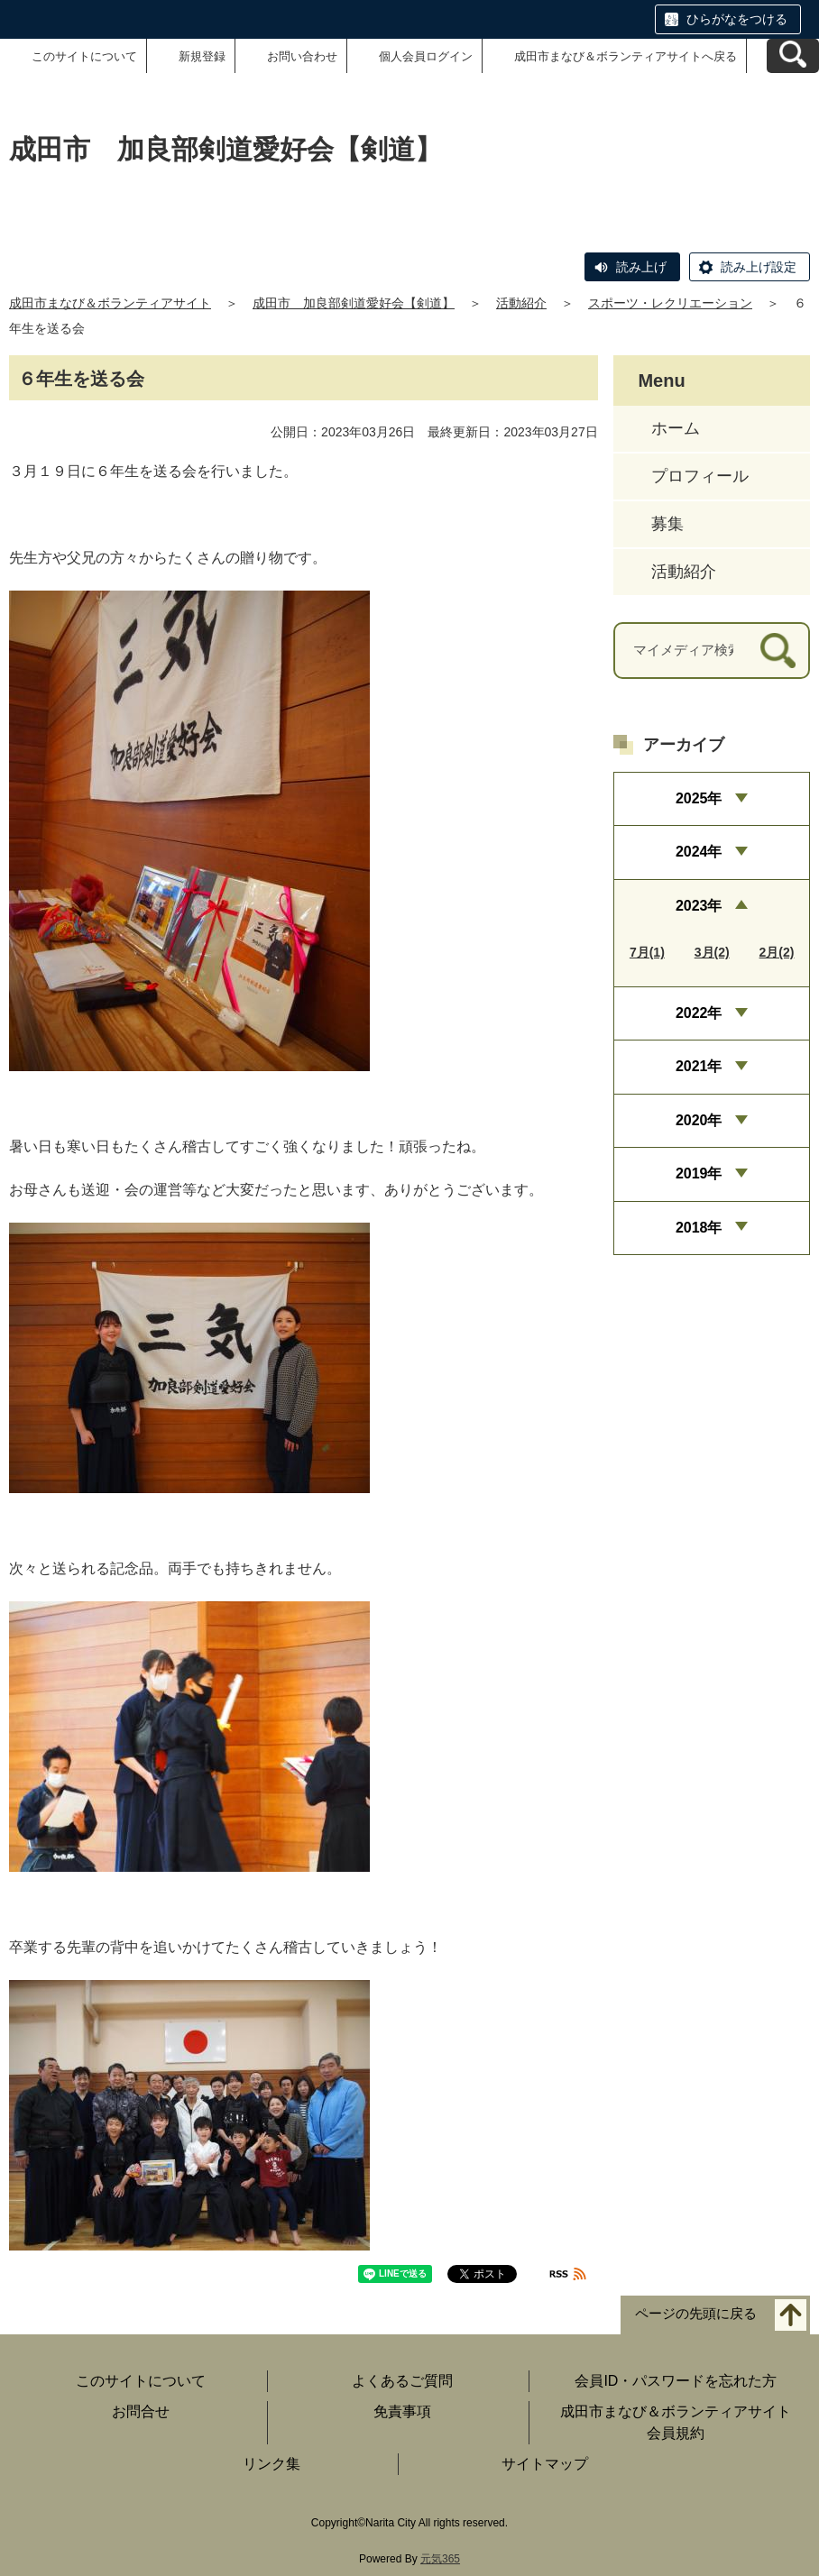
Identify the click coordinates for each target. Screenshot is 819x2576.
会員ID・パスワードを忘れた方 (676, 2380)
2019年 (699, 1173)
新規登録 (202, 56)
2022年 (699, 1013)
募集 (667, 524)
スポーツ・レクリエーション (670, 303)
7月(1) (647, 952)
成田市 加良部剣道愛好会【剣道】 (354, 303)
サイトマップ (545, 2463)
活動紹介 (521, 303)
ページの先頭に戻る (696, 2314)
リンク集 (271, 2463)
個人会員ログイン (426, 56)
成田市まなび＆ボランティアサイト (110, 303)
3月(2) (712, 952)
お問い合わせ (302, 56)
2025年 (699, 798)
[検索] (778, 650)
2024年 (699, 851)
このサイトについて (84, 56)
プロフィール (700, 476)
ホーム (675, 428)
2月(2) (777, 952)
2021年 (699, 1066)
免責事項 (402, 2411)
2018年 (699, 1227)
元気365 (440, 2559)
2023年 (699, 905)
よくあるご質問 (402, 2380)
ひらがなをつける (736, 19)
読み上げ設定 (758, 267)
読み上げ (641, 267)
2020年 (699, 1120)
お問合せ (141, 2411)
